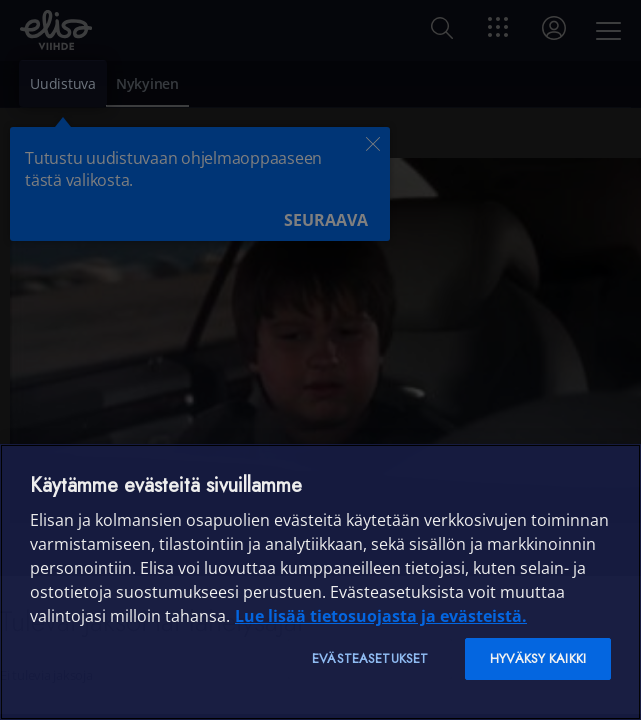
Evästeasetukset (370, 658)
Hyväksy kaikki (538, 658)
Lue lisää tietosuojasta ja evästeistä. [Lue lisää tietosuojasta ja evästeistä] (381, 616)
